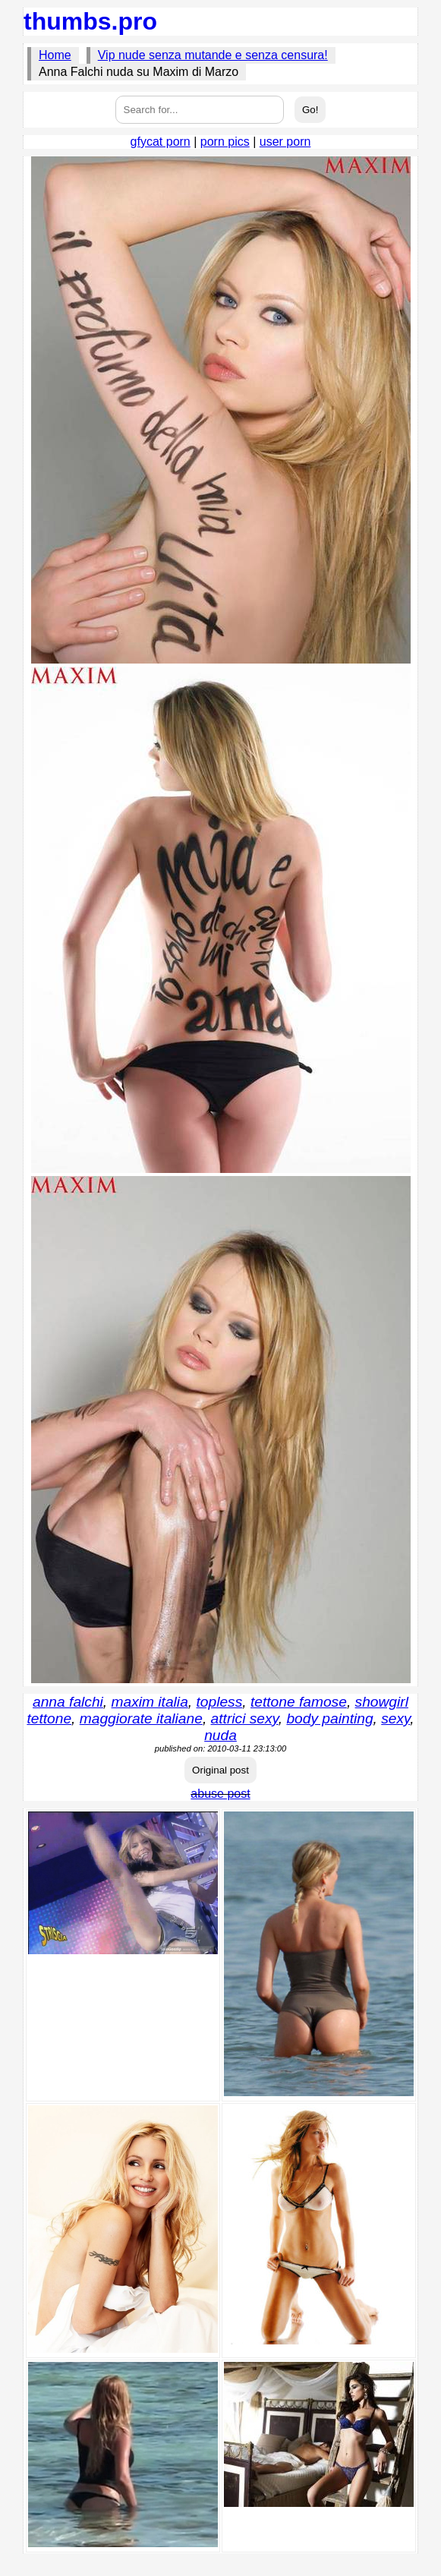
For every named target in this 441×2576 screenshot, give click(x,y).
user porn (285, 141)
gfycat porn (161, 141)
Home (55, 55)
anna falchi (68, 1702)
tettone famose (298, 1702)
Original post (220, 1770)
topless (219, 1702)
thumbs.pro (90, 21)
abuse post (220, 1793)
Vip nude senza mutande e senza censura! (213, 55)
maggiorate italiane (141, 1718)
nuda (220, 1735)
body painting (329, 1718)
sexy (395, 1718)
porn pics (225, 141)
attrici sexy (245, 1718)
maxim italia (150, 1702)
